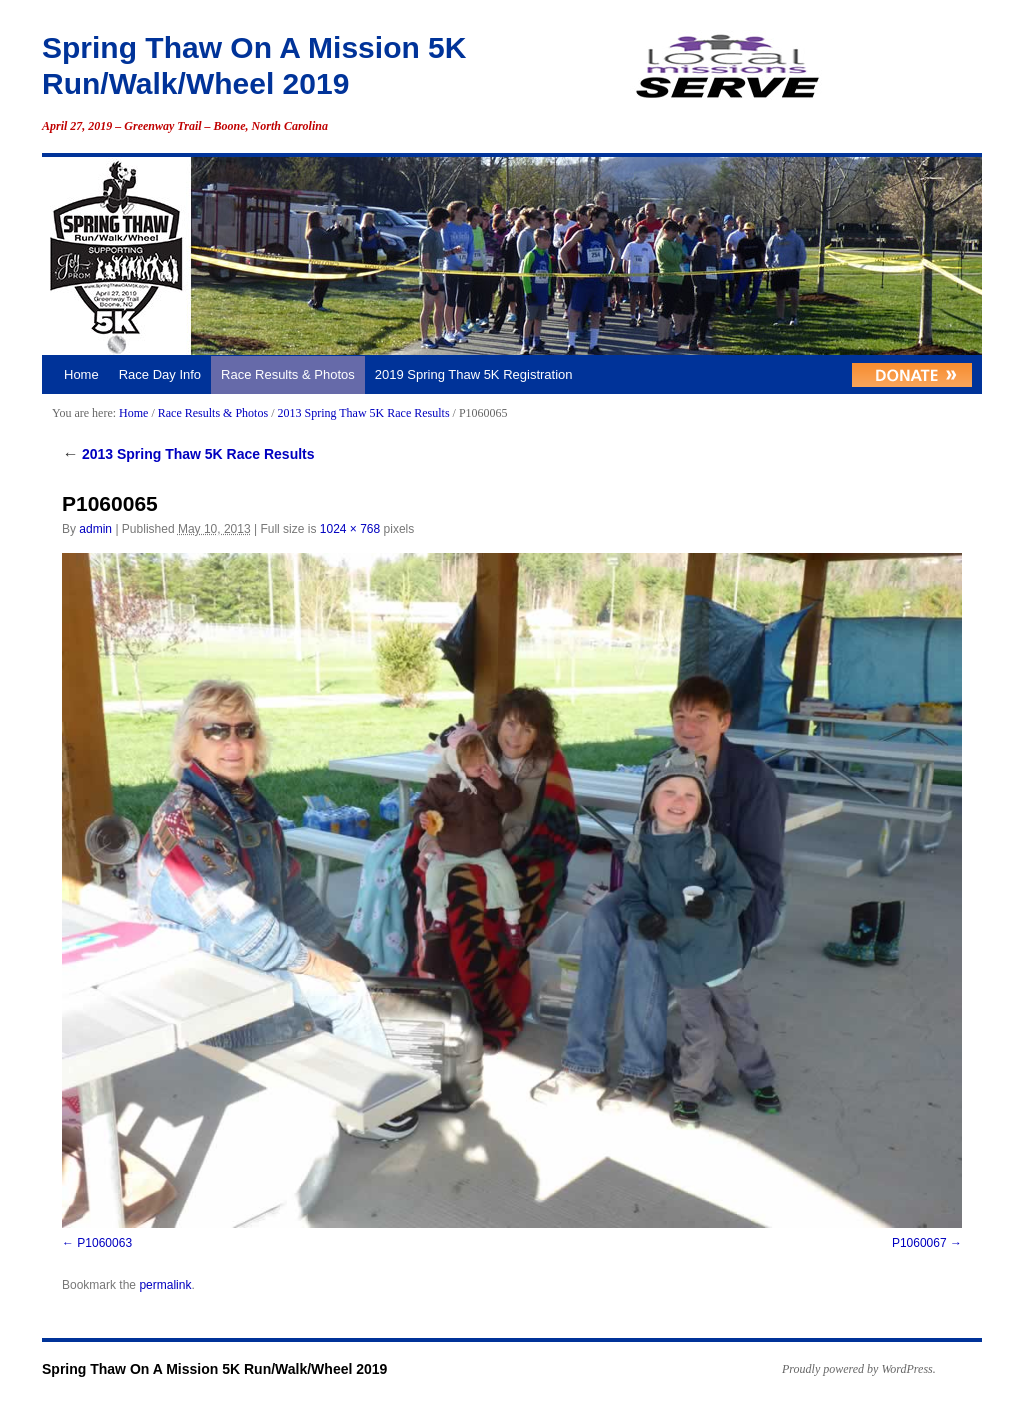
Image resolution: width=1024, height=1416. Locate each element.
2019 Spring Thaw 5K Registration (474, 374)
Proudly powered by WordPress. (859, 1369)
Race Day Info (160, 374)
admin (95, 529)
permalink (165, 1285)
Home (81, 374)
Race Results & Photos (288, 374)
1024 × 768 (350, 529)
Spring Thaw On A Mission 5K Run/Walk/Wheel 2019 (214, 1369)
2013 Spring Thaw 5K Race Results (363, 413)
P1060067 (919, 1243)
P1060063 (104, 1243)
